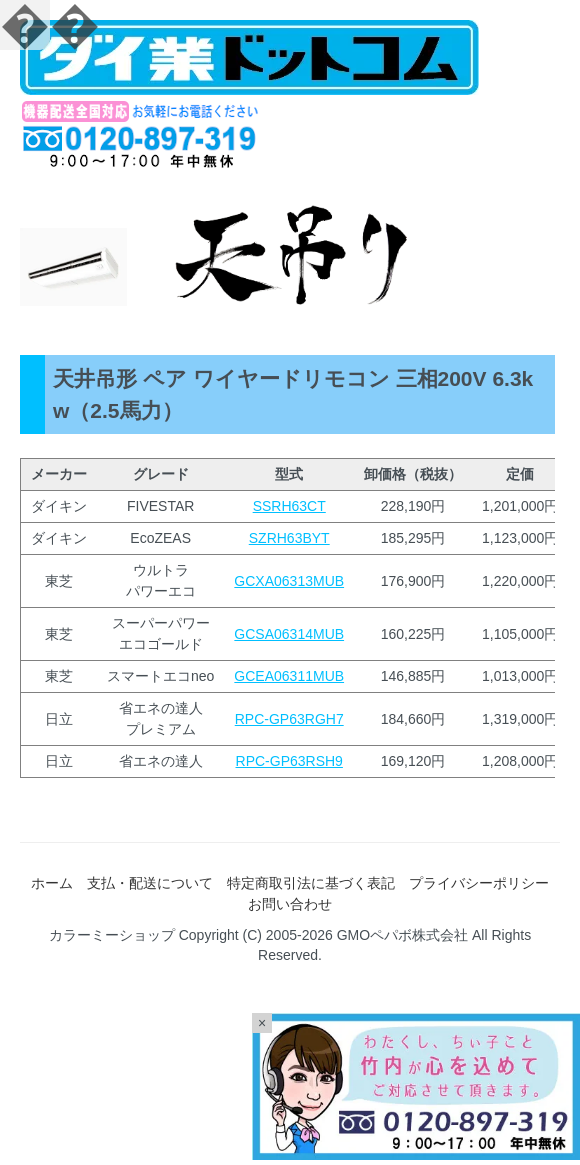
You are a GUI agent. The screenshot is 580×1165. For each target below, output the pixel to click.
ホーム (52, 883)
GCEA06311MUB (289, 676)
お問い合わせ (290, 904)
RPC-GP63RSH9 (289, 761)
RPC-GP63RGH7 (289, 719)
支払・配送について (150, 883)
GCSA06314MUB (289, 634)
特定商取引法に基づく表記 (311, 883)
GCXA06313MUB (289, 581)
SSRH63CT (289, 506)
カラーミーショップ (112, 935)
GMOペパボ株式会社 (402, 935)
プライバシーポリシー (479, 883)
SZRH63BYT (289, 538)
